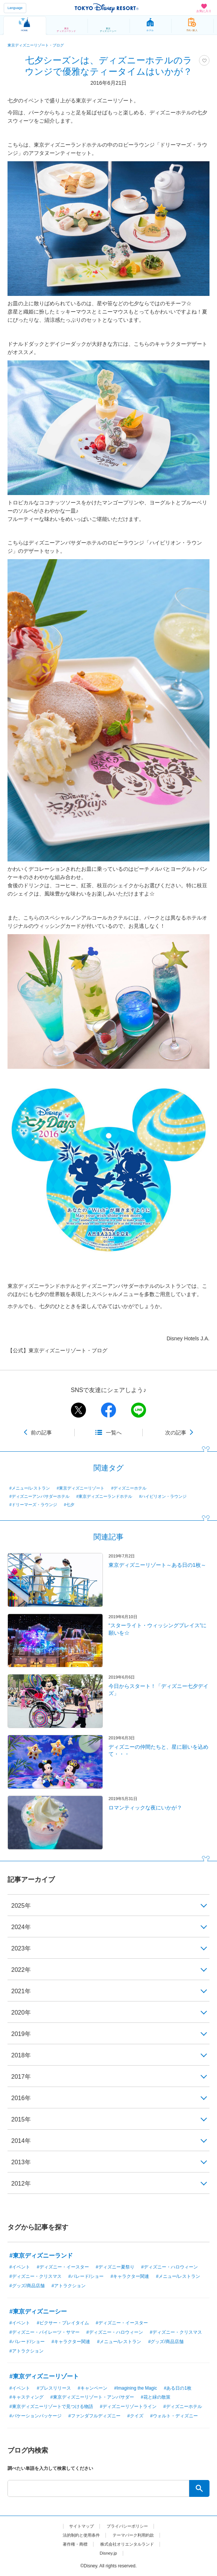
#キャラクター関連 (129, 2276)
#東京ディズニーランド (41, 2255)
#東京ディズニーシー (38, 2311)
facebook (108, 1410)
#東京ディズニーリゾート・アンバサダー (92, 2397)
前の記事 (41, 1433)
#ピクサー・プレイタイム (63, 2322)
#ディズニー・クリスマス (35, 2276)
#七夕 (69, 1504)
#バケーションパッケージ (35, 2415)
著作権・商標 (72, 2544)
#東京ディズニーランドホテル (104, 1496)
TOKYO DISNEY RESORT (107, 8)
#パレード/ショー (86, 2276)
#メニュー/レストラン (29, 1488)
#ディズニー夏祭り (115, 2267)
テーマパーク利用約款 (135, 2535)
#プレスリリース (54, 2388)
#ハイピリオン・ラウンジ (163, 1496)
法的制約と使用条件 (79, 2535)
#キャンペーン (92, 2388)
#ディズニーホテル (128, 1488)
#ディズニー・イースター (63, 2267)
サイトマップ (79, 2526)
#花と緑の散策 (155, 2397)
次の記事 (175, 1433)
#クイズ (135, 2415)
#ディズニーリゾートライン (128, 2406)
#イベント (19, 2267)
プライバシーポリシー (128, 2526)
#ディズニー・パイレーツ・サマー (44, 2332)
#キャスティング (26, 2397)
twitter (78, 1410)
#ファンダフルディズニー (94, 2415)
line (138, 1410)
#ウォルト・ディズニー (174, 2415)
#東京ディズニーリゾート (80, 1488)
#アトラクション (68, 2285)
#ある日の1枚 (177, 2388)
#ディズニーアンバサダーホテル (39, 1496)
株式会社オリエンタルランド (128, 2544)
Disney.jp (108, 2553)
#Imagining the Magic (135, 2388)
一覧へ (114, 1433)
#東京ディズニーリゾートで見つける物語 (51, 2406)
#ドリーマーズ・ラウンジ (33, 1504)
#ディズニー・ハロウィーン (169, 2267)
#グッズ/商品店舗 (27, 2285)
